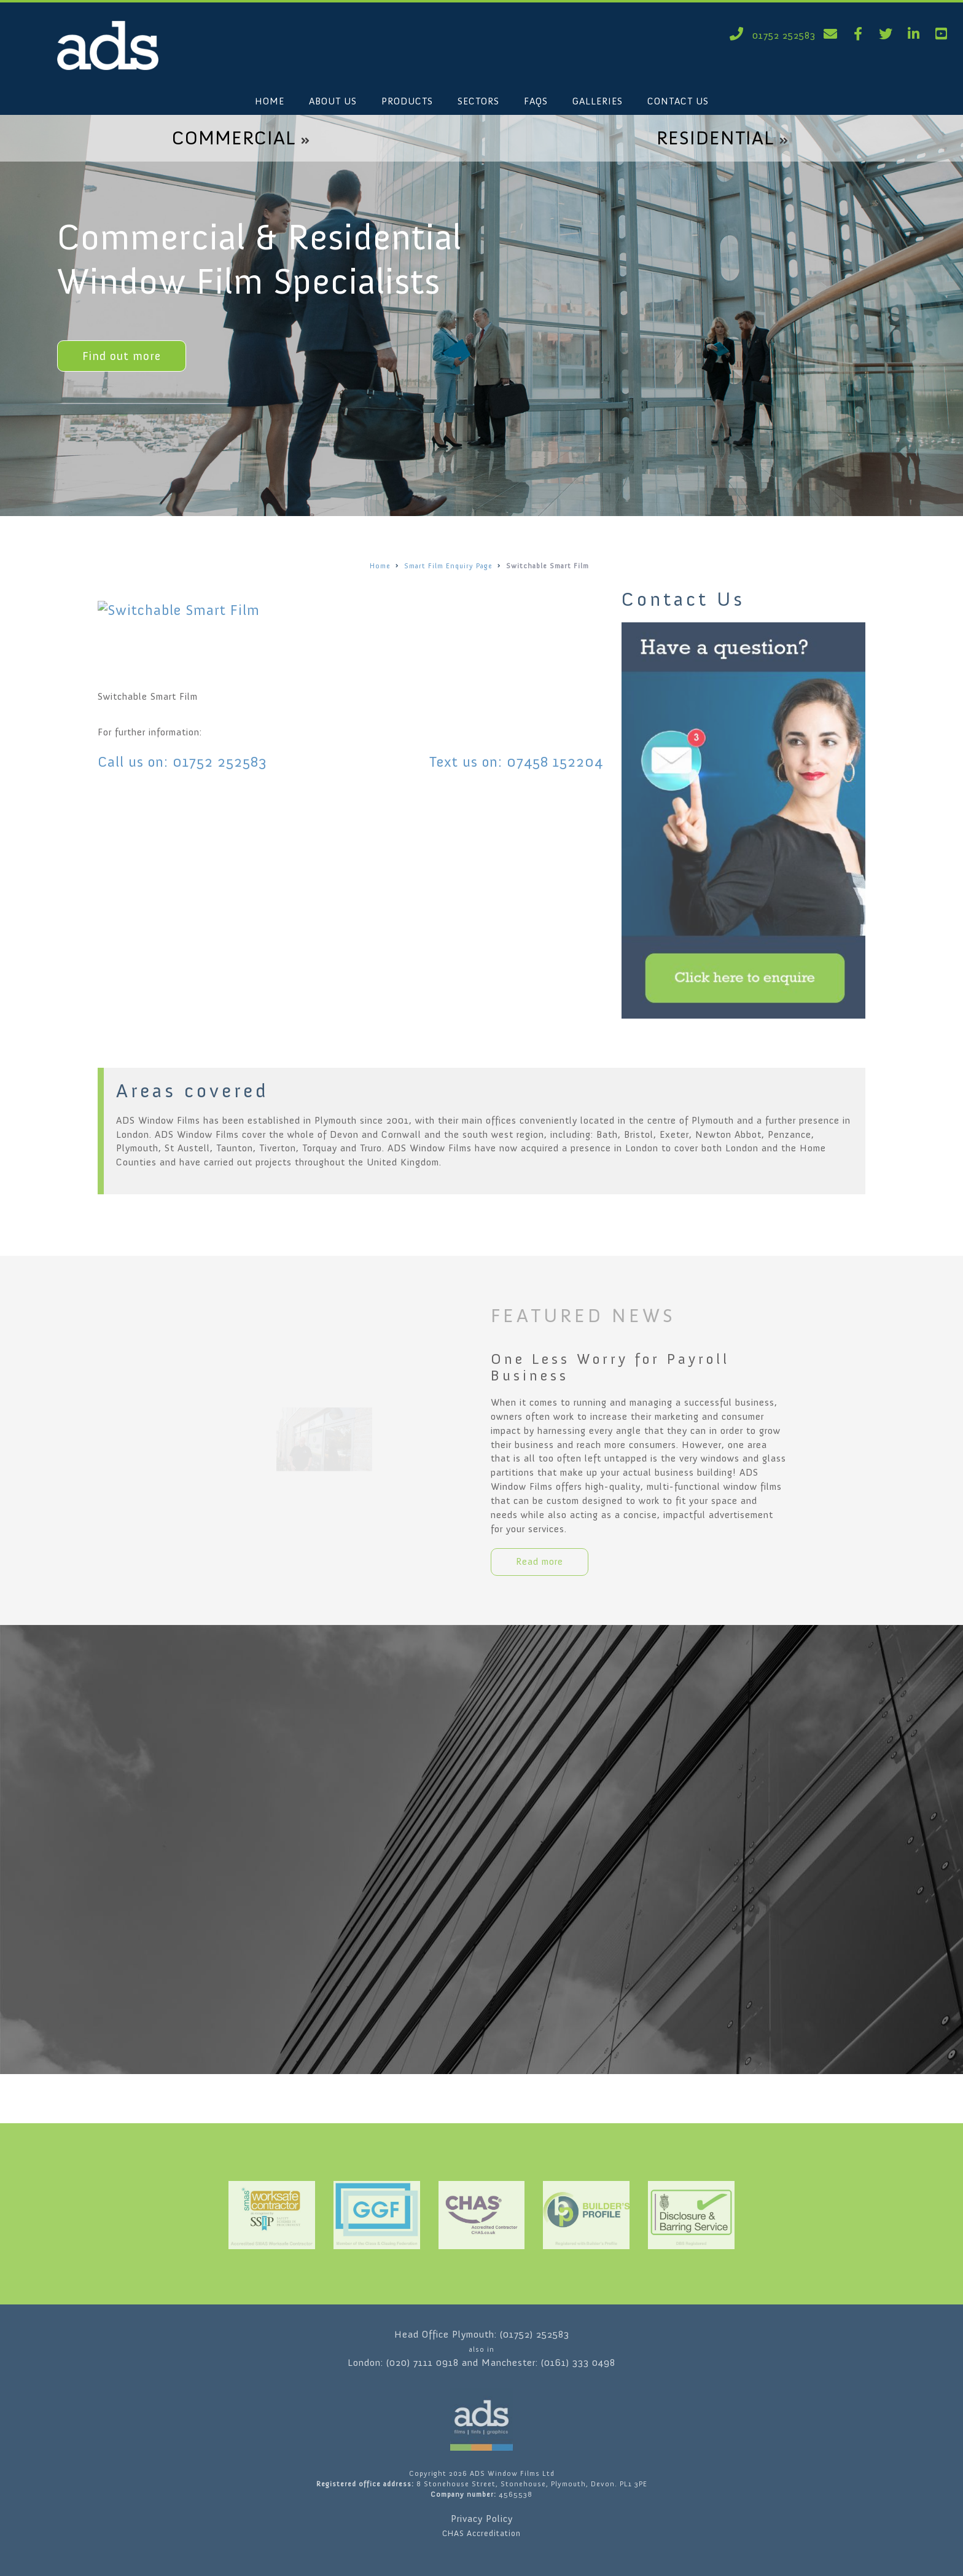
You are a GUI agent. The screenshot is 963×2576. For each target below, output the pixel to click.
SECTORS (478, 101)
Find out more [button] (121, 355)
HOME (269, 101)
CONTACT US (678, 101)
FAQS (536, 101)
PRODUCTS (407, 101)
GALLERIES (597, 101)
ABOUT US (333, 101)
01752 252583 (770, 35)
